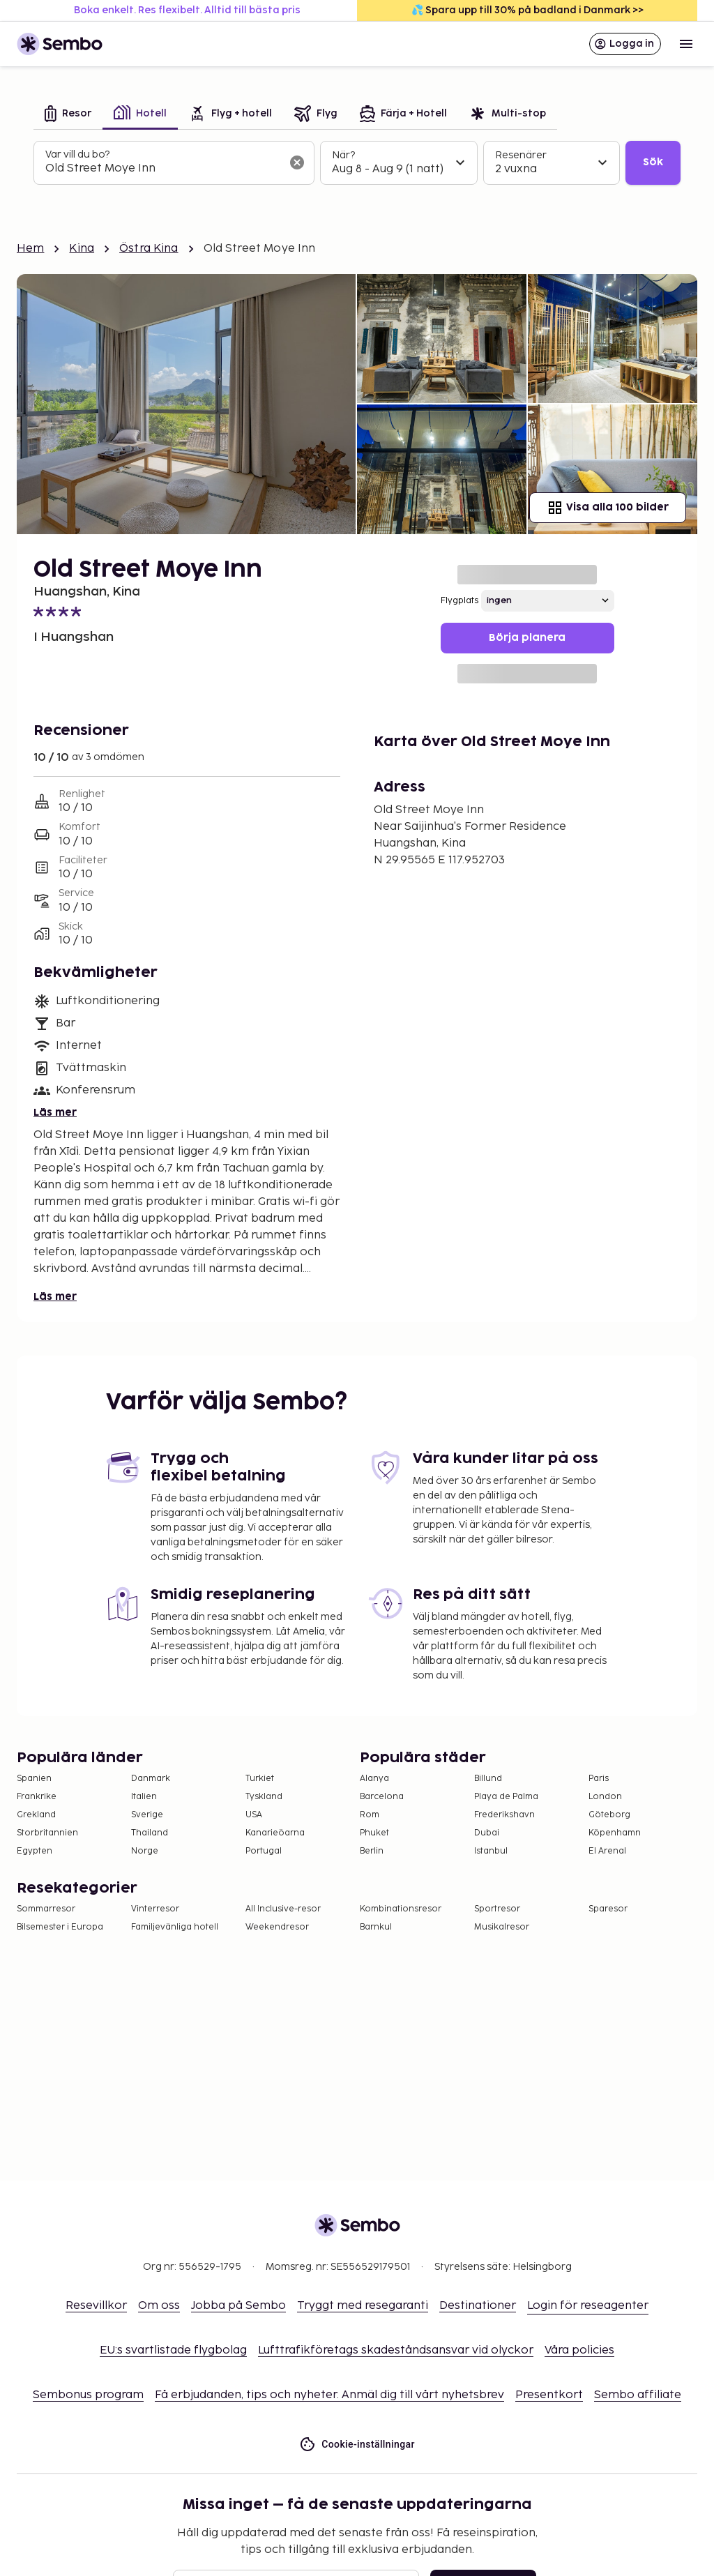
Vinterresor (155, 1909)
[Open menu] (686, 44)
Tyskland (263, 1796)
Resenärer (521, 155)
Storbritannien (47, 1833)
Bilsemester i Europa (60, 1927)
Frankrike (36, 1796)
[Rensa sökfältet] (297, 162)
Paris (598, 1778)
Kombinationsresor (400, 1909)
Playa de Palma (506, 1796)
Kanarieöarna (275, 1833)
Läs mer (55, 1112)
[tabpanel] (357, 163)
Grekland (36, 1815)
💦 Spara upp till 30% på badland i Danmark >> (527, 10)
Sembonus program (88, 2395)
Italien (144, 1796)
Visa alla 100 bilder (608, 507)
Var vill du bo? (77, 154)
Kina (81, 248)
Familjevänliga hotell (174, 1927)
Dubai (486, 1833)
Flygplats (459, 601)
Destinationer (477, 2305)
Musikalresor (501, 1927)
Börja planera (527, 637)
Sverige (147, 1815)
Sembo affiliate (637, 2395)
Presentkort (549, 2395)
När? (343, 155)
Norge (144, 1851)
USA (253, 1815)
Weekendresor (277, 1927)
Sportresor (497, 1909)
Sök (653, 162)
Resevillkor (96, 2305)
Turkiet (259, 1778)
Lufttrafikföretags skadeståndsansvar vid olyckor (395, 2350)
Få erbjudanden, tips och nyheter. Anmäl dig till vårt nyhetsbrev (329, 2395)
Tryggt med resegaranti (362, 2305)
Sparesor (608, 1909)
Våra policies (579, 2350)
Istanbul (491, 1851)
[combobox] (162, 169)
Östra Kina (148, 248)
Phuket (374, 1833)
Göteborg (609, 1815)
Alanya (374, 1778)
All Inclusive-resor (283, 1909)
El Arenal (607, 1851)
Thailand (149, 1833)
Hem (30, 248)
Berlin (371, 1851)
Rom (369, 1815)
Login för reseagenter (587, 2305)
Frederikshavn (504, 1815)
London (605, 1796)
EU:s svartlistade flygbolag (173, 2350)
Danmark (150, 1778)
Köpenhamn (614, 1833)
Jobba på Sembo (238, 2305)
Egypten (34, 1851)
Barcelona (382, 1796)
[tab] (67, 115)
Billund (488, 1778)
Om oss (159, 2305)
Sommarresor (46, 1909)
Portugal (263, 1851)
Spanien (34, 1778)
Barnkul (376, 1927)
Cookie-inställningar (357, 2444)
